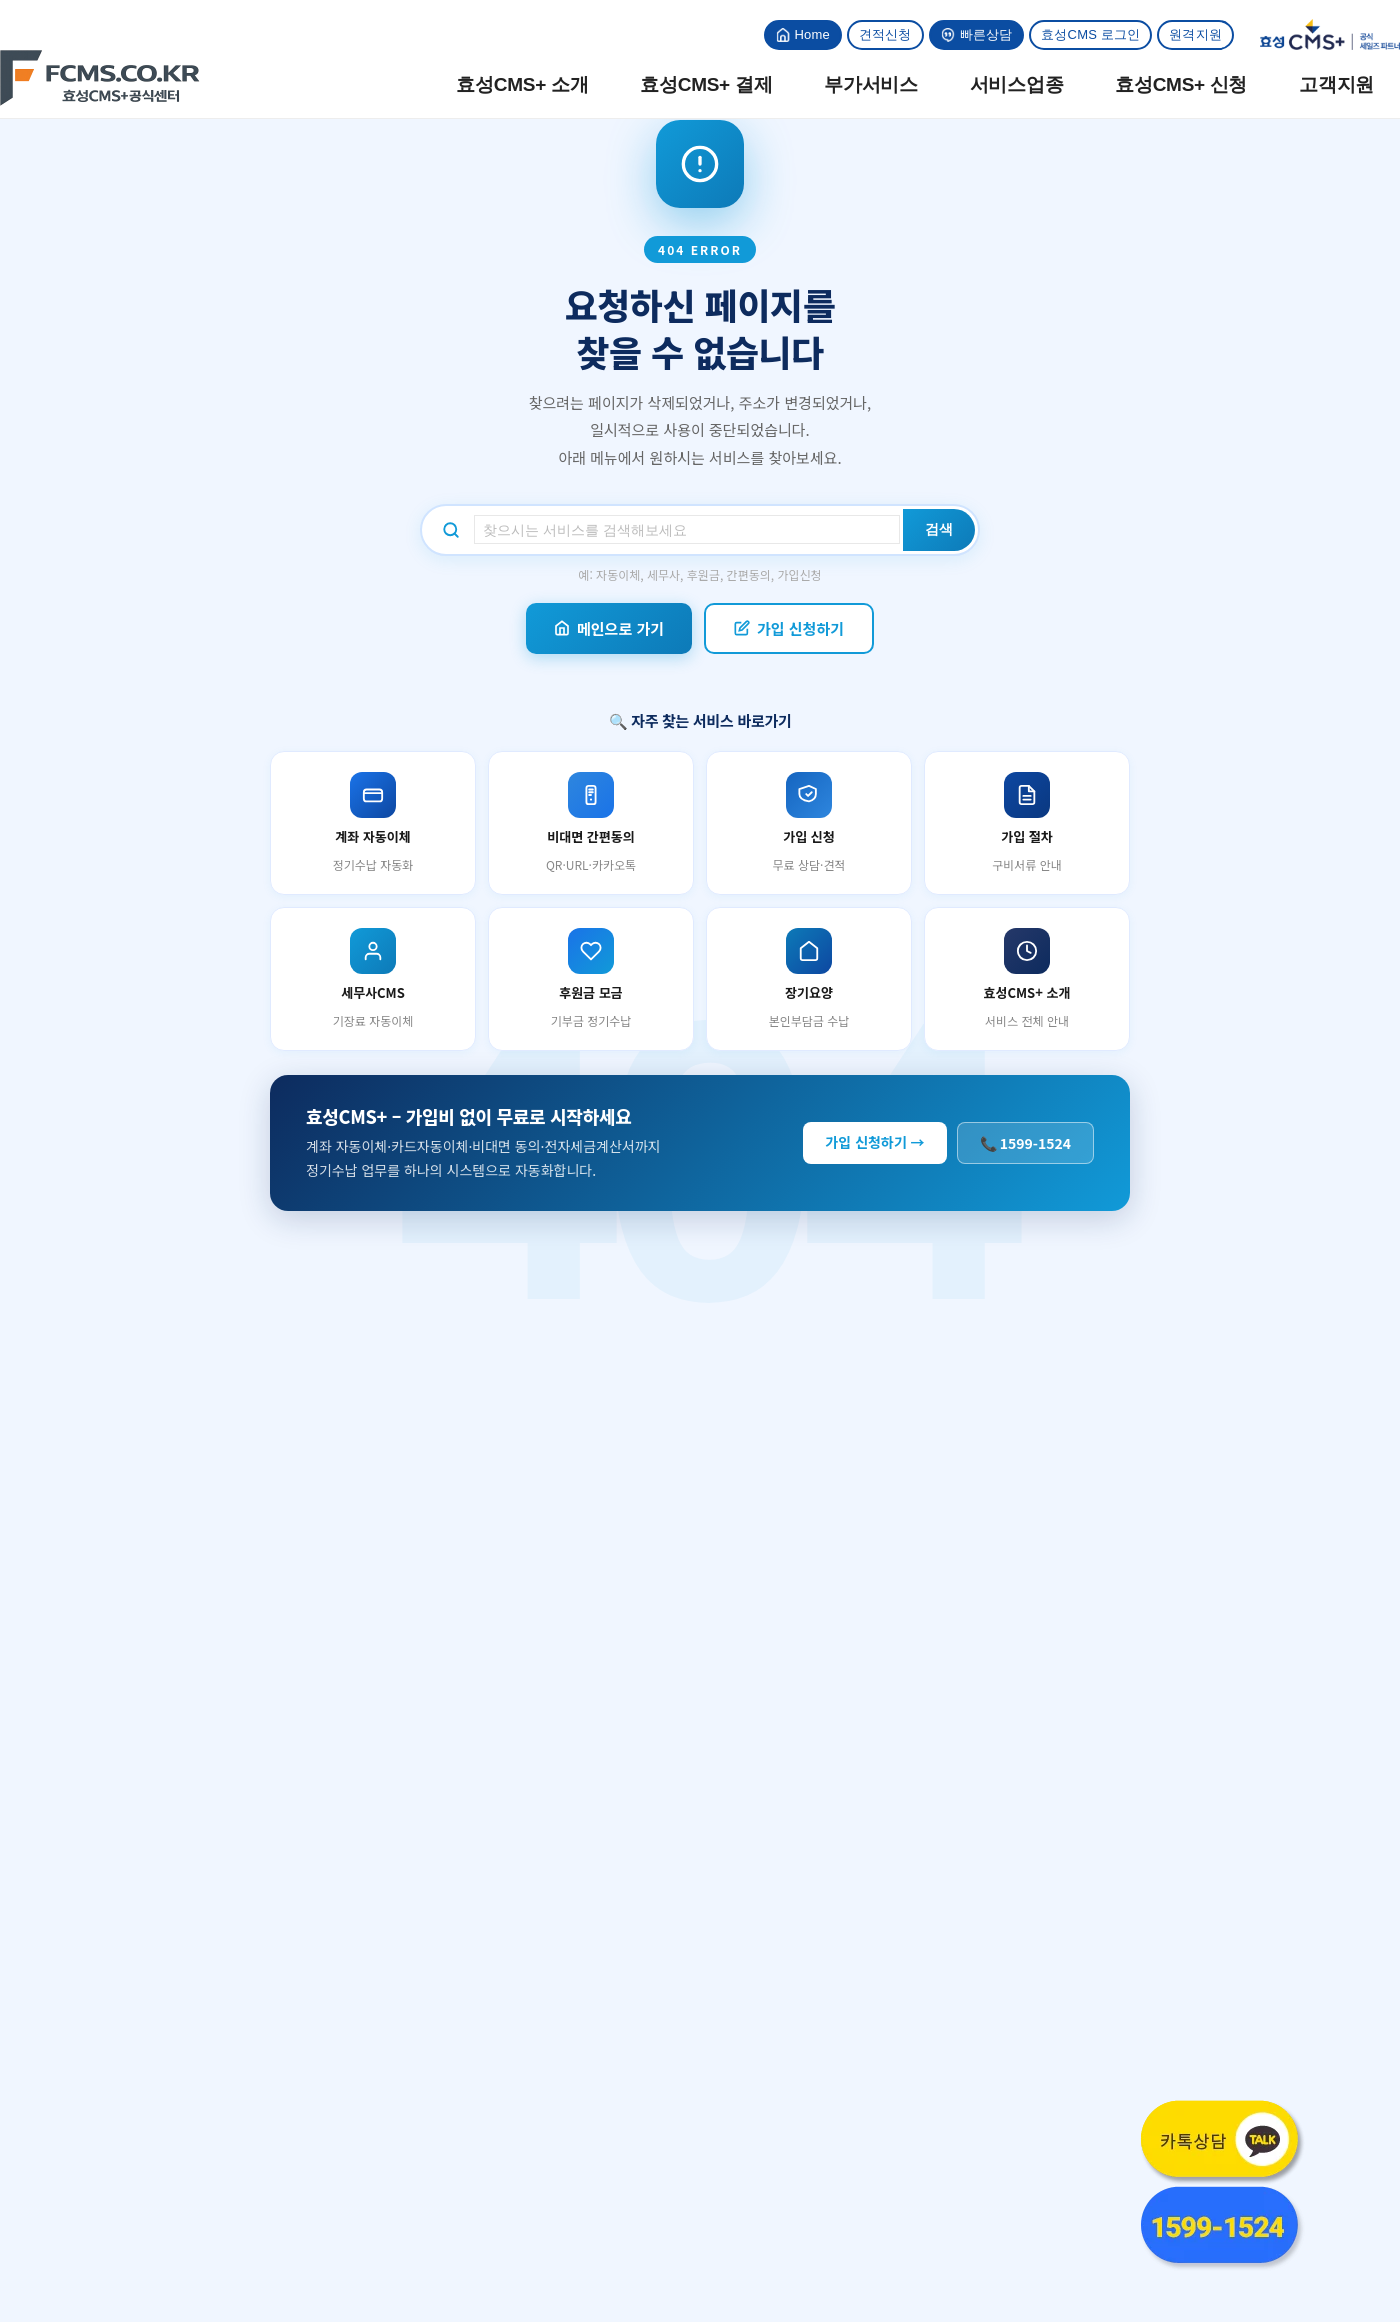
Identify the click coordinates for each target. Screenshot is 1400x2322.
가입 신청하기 (789, 628)
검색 (939, 529)
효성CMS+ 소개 (522, 84)
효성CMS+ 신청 (1181, 84)
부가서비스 (871, 84)
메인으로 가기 (609, 628)
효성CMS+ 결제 (706, 84)
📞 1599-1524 (1025, 1143)
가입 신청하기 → (874, 1142)
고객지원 (1336, 84)
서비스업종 (1017, 84)
